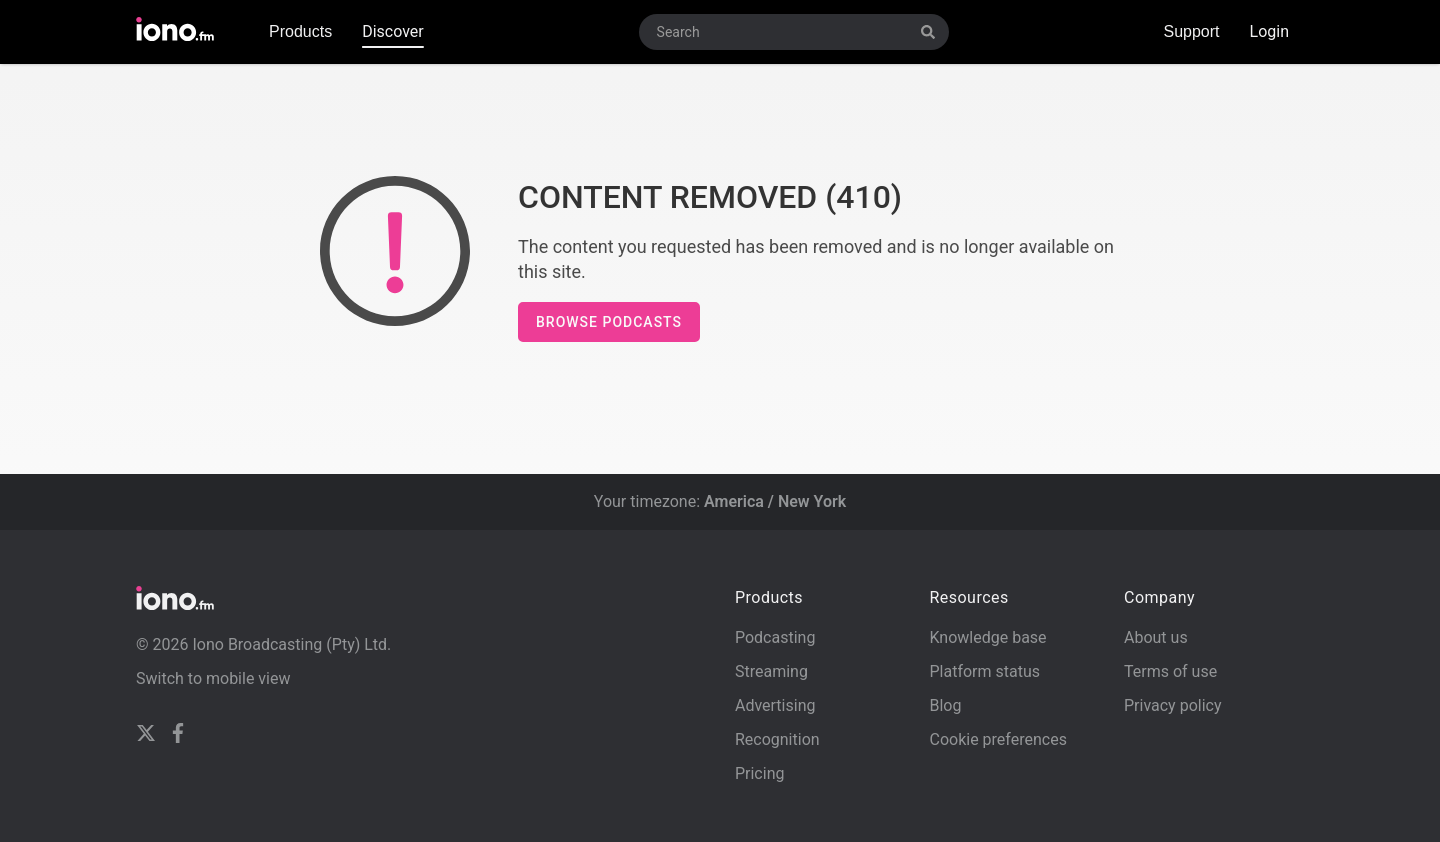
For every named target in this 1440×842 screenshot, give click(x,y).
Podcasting (775, 637)
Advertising (775, 705)
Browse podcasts (609, 322)
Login (1269, 31)
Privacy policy (1173, 705)
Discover (393, 31)
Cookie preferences (997, 739)
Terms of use (1170, 671)
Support (1191, 31)
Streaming (771, 671)
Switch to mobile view (213, 678)
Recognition (777, 739)
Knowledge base (987, 637)
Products (300, 31)
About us (1156, 637)
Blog (945, 705)
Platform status (984, 671)
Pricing (760, 773)
